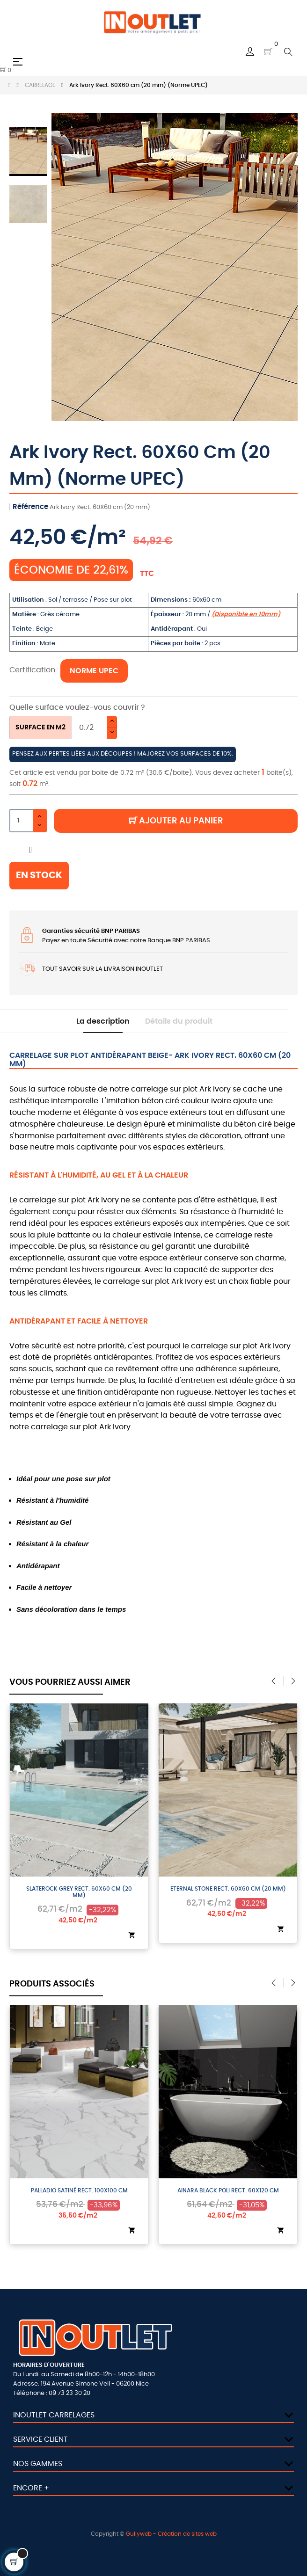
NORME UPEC (94, 671)
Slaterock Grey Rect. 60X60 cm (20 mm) (87, 1892)
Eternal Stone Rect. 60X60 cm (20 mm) (235, 1889)
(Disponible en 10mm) (246, 614)
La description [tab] (103, 1021)
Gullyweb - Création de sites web (171, 2534)
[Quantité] (28, 820)
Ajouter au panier (176, 821)
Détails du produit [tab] (178, 1021)
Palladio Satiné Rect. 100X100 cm (86, 2190)
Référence (30, 506)
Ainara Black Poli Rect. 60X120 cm (235, 2190)
